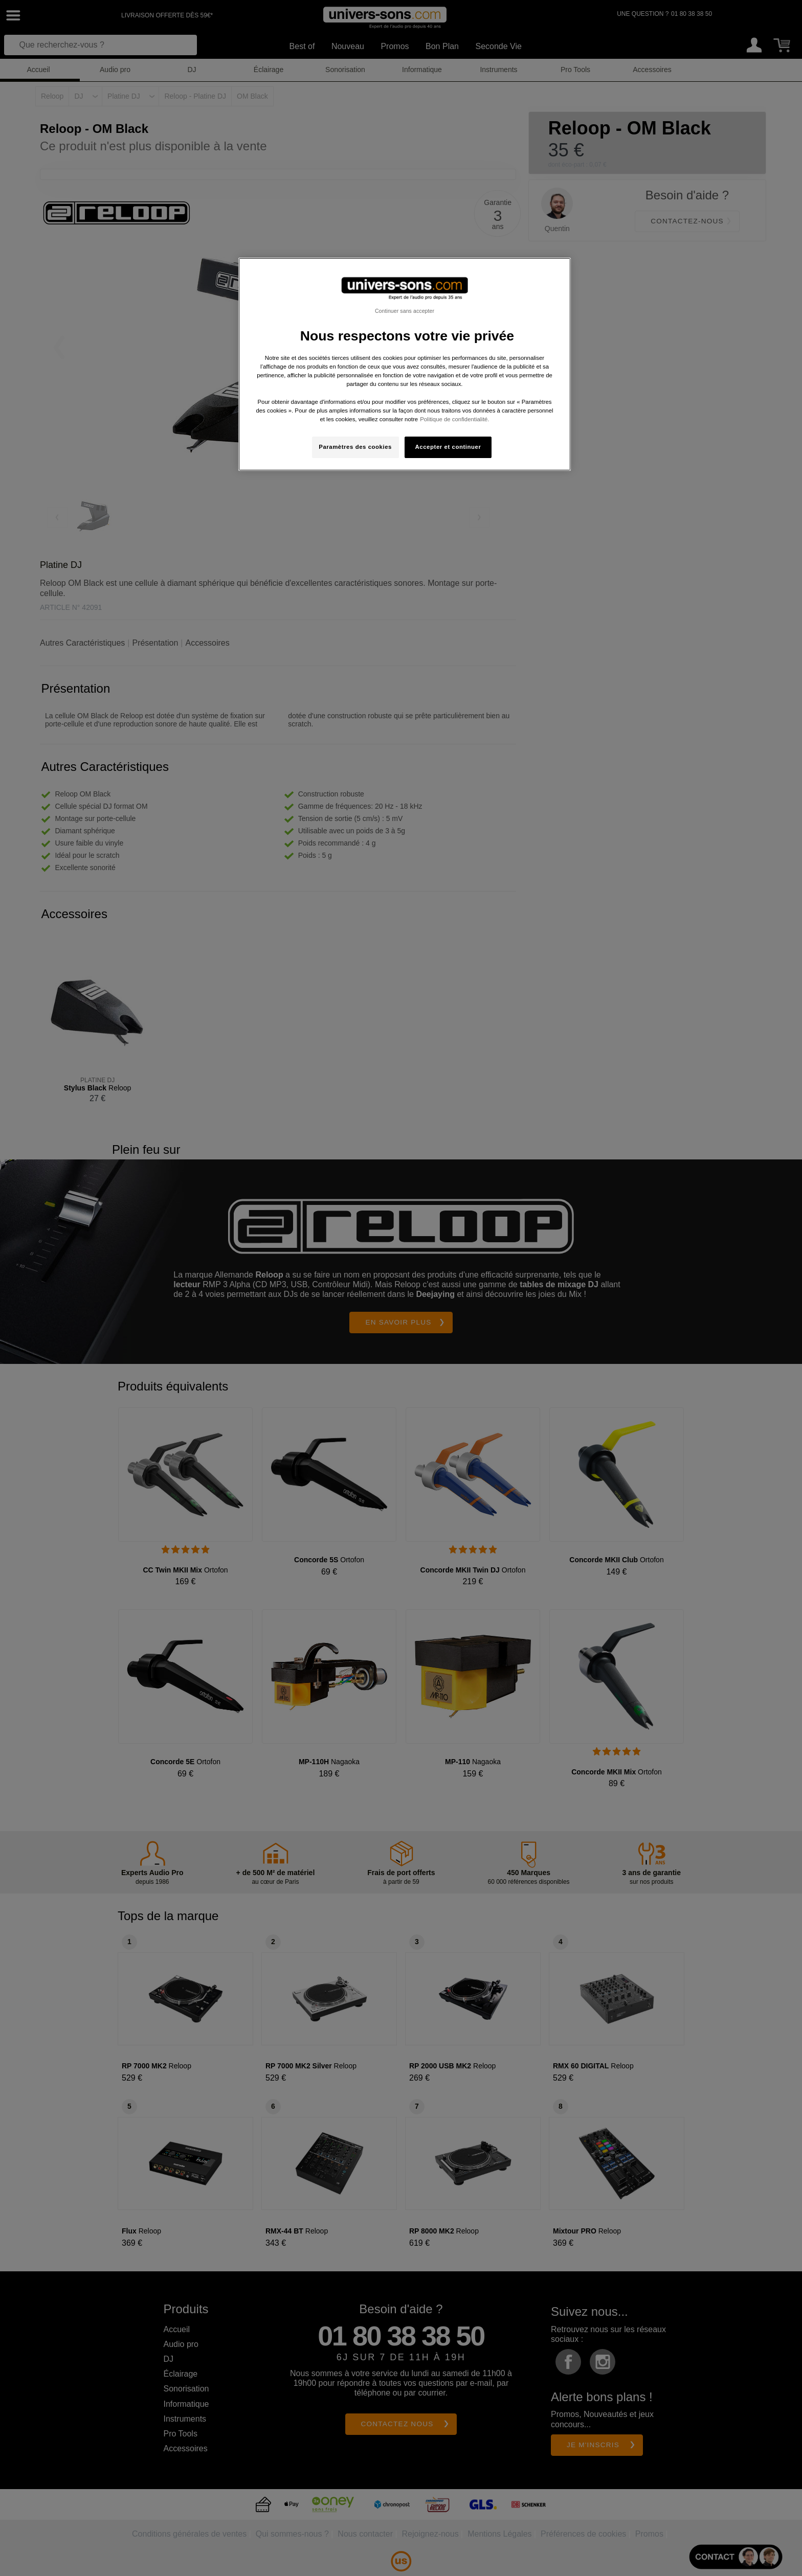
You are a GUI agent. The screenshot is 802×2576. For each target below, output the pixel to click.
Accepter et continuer (448, 447)
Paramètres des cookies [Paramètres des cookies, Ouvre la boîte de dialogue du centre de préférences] (355, 447)
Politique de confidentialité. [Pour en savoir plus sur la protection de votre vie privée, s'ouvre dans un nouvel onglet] (454, 419)
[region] (404, 364)
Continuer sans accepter (404, 311)
